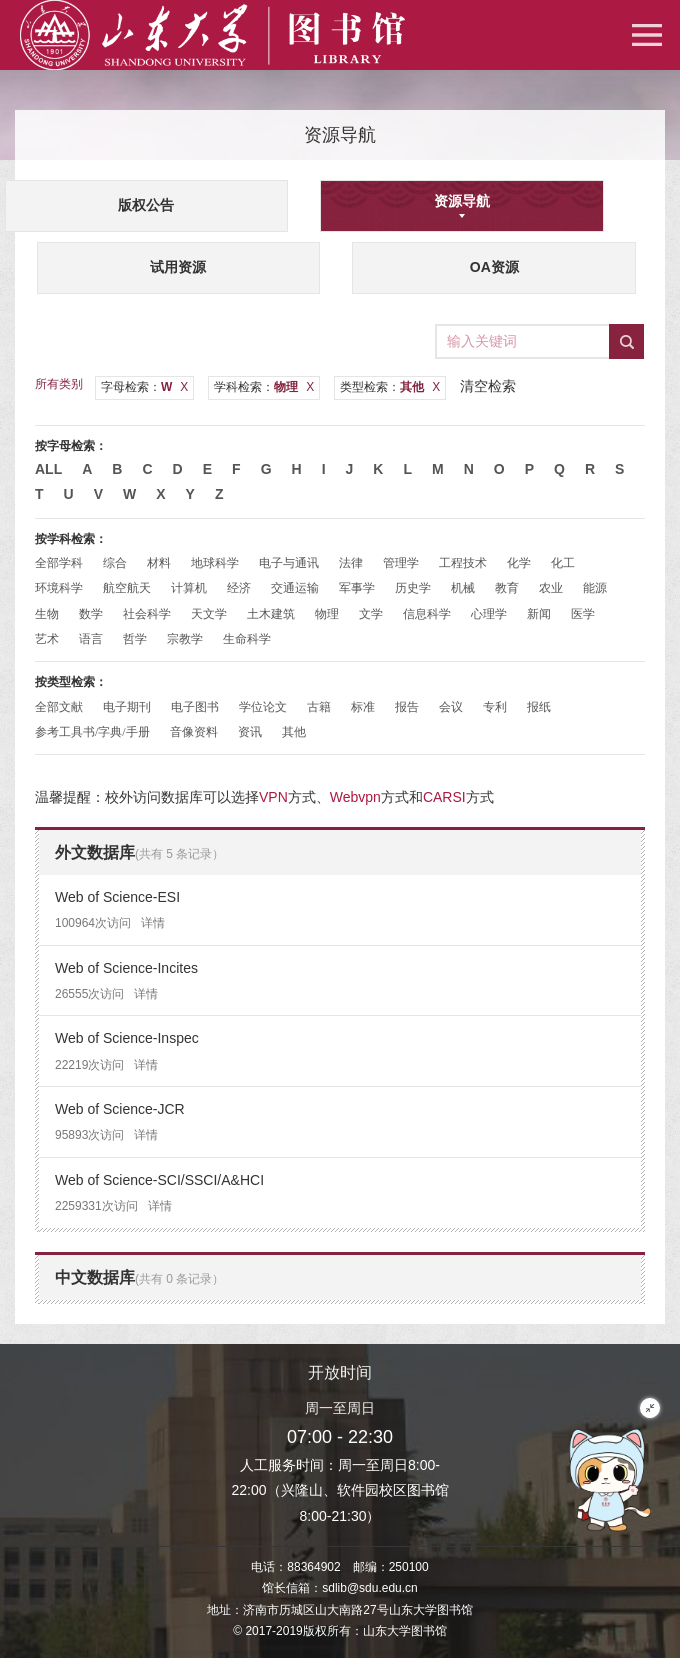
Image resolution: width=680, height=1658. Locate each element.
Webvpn (355, 797)
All (48, 469)
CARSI (444, 797)
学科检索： (264, 387)
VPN (273, 797)
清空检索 (488, 386)
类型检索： (390, 387)
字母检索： (144, 387)
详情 (153, 923)
